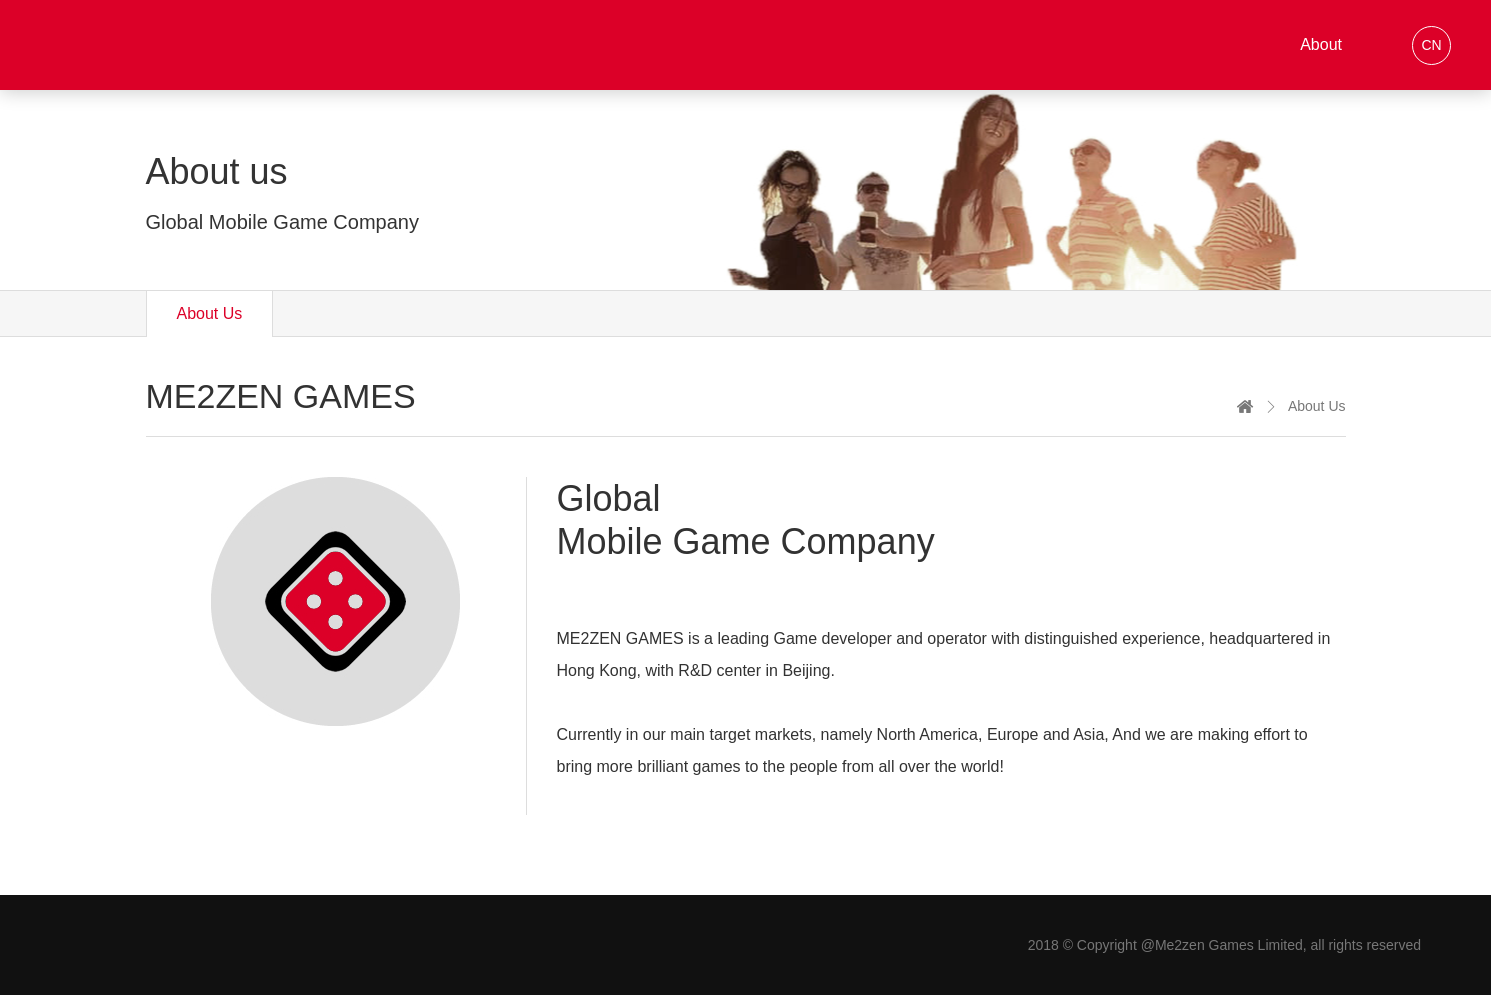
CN (1431, 45)
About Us (210, 313)
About (1321, 44)
